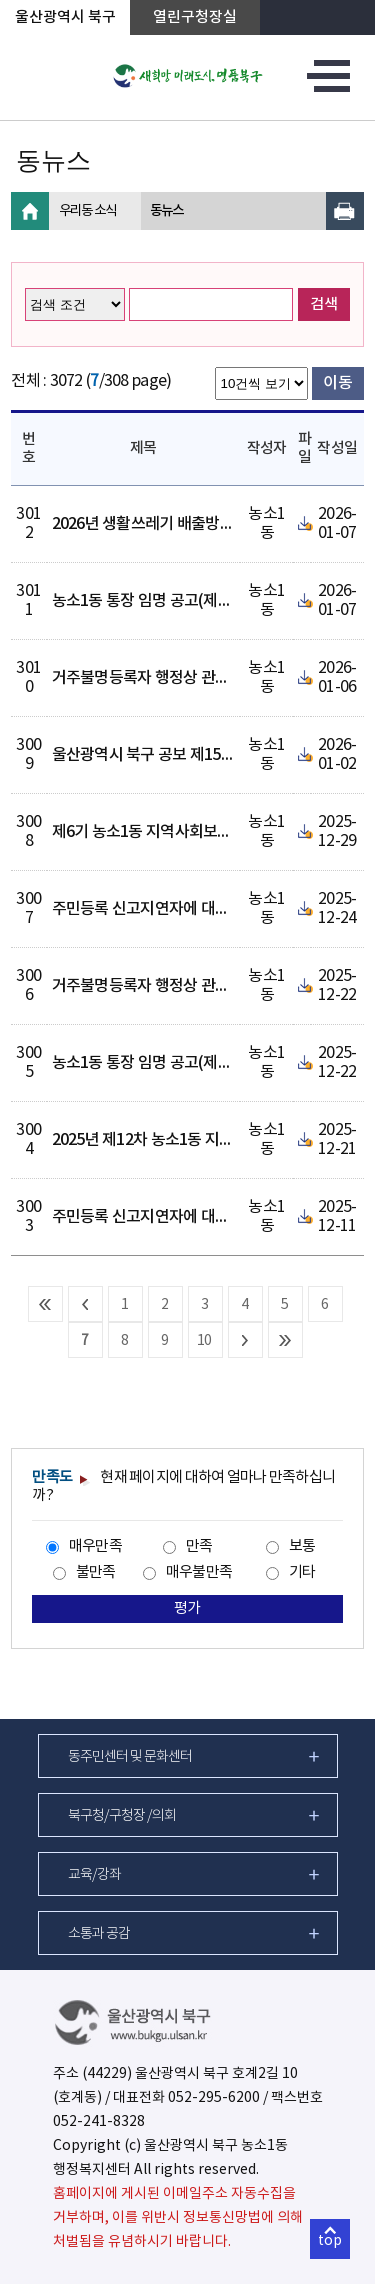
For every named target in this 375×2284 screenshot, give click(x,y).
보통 (302, 1546)
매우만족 (95, 1546)
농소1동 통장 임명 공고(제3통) (149, 601)
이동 (337, 383)
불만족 (96, 1572)
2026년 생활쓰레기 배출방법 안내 (159, 524)
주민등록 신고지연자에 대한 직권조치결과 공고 (201, 909)
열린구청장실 (195, 17)
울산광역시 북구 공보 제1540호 (152, 755)
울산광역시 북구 (65, 17)
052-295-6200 (214, 2098)
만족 (199, 1546)
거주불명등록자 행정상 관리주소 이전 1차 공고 (200, 678)
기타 (302, 1572)
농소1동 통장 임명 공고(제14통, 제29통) (180, 1063)
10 (204, 1341)
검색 (324, 304)
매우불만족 (199, 1572)
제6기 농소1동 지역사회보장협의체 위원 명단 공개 (211, 832)
